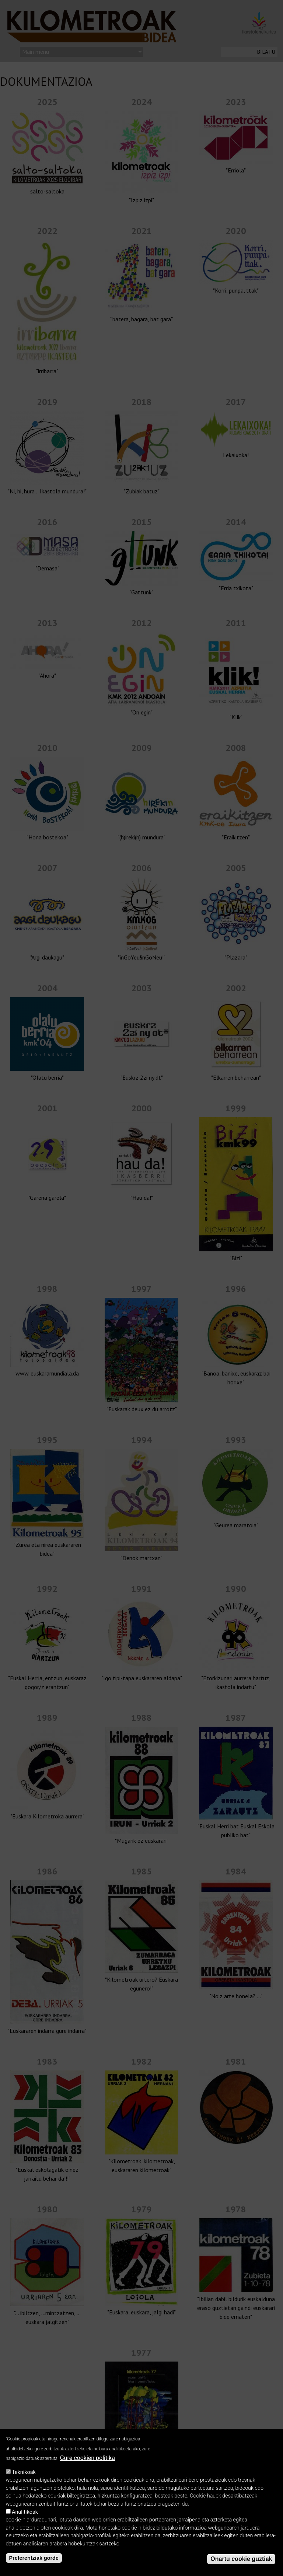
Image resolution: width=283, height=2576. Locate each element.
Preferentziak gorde (34, 2558)
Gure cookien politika (87, 2457)
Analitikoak (25, 2512)
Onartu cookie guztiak (241, 2559)
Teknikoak (24, 2472)
